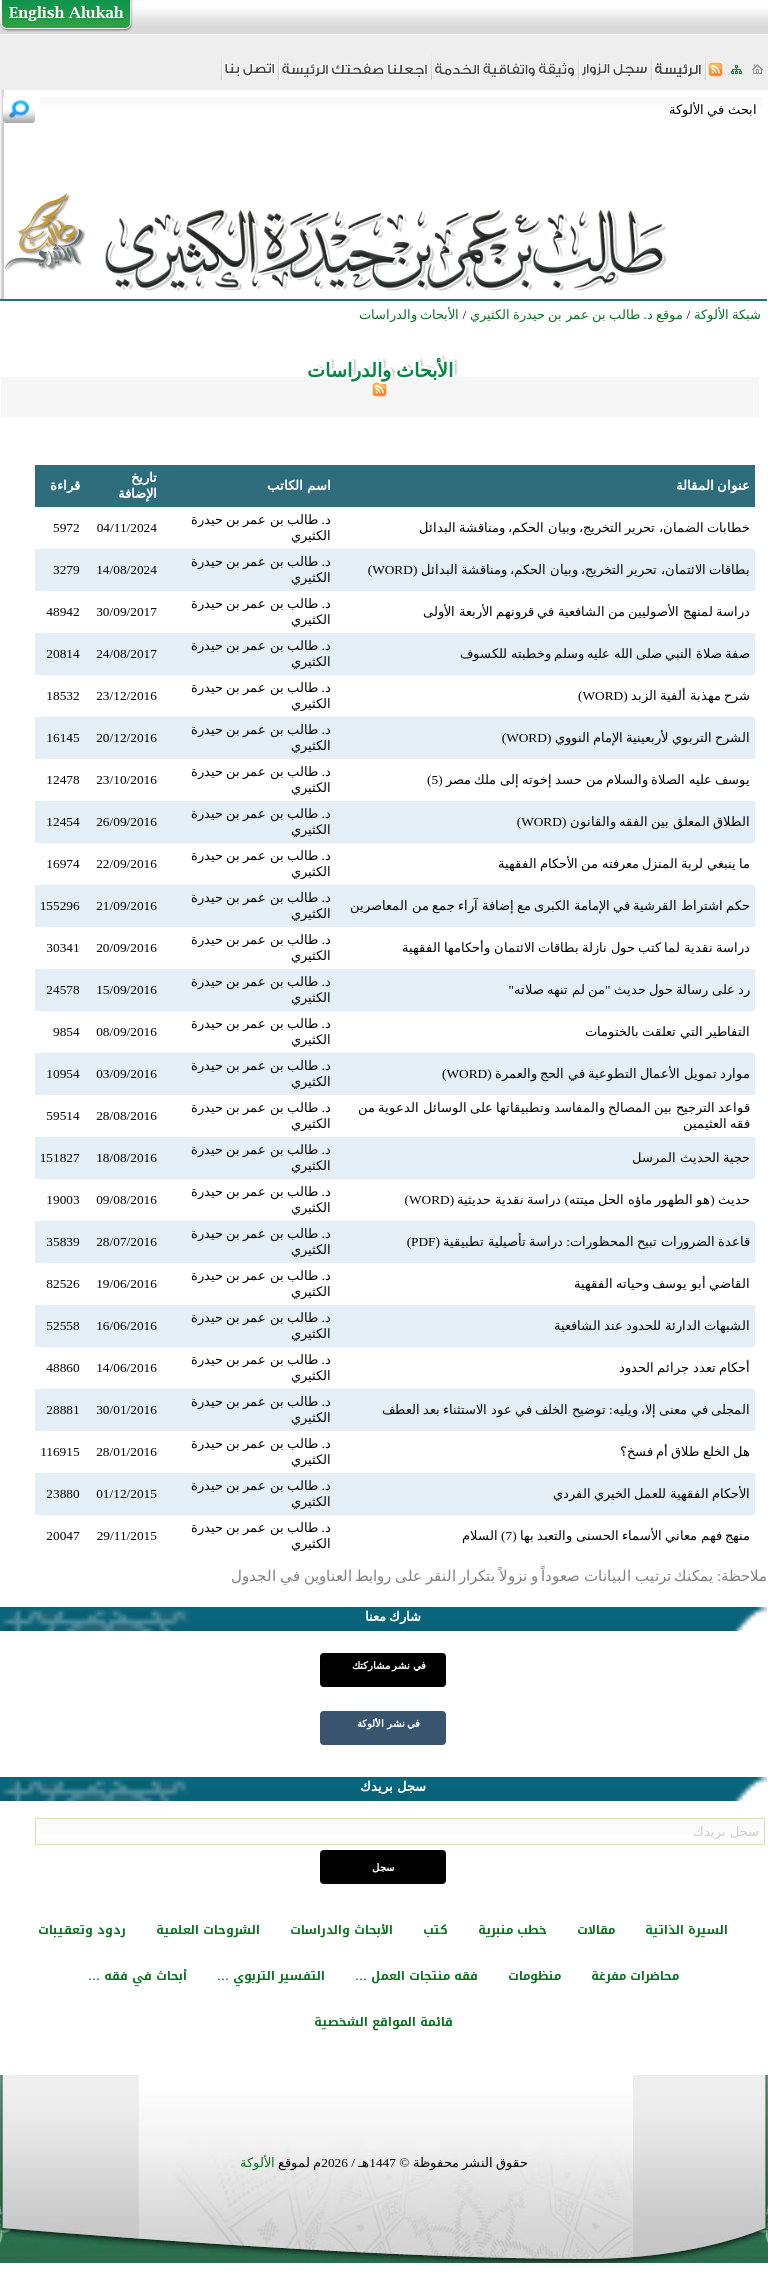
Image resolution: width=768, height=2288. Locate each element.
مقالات (596, 1930)
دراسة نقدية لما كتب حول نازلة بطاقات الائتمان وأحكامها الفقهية (576, 947)
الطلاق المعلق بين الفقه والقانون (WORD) (633, 821)
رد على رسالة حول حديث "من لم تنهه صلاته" (629, 989)
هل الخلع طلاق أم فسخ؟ (685, 1451)
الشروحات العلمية (208, 1930)
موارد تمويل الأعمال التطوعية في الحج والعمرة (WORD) (596, 1073)
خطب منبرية (512, 1930)
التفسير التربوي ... (271, 1976)
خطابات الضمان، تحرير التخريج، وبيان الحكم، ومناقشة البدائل (584, 527)
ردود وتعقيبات (82, 1930)
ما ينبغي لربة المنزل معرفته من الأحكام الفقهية (624, 863)
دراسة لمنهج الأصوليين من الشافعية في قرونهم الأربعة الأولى (586, 611)
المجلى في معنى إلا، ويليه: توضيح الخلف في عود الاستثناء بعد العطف (566, 1409)
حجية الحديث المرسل (691, 1157)
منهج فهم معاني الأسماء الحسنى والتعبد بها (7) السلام (606, 1535)
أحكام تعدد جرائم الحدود (684, 1367)
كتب (435, 1930)
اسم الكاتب (298, 485)
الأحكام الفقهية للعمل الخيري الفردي (651, 1493)
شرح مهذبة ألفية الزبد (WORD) (664, 695)
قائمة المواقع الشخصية (383, 2022)
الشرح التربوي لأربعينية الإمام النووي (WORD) (626, 737)
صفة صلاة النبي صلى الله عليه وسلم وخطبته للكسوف (605, 653)
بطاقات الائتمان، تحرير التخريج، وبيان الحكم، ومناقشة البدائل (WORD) (559, 569)
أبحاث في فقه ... (137, 1976)
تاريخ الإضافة (137, 485)
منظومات (534, 1976)
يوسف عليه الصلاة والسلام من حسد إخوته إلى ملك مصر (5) (588, 779)
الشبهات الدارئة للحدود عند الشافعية (652, 1325)
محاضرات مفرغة (635, 1976)
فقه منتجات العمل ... (416, 1976)
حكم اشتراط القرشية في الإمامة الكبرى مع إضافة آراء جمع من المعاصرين (550, 905)
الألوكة (257, 2162)
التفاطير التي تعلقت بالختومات (667, 1031)
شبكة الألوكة (727, 314)
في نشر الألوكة (388, 1723)
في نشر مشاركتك (389, 1665)
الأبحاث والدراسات (341, 1930)
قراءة (65, 485)
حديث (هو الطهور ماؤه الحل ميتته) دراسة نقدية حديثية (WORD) (578, 1199)
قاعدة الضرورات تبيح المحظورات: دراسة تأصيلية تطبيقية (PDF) (578, 1241)
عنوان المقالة (713, 485)
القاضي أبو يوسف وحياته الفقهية (662, 1283)
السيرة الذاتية (686, 1930)
